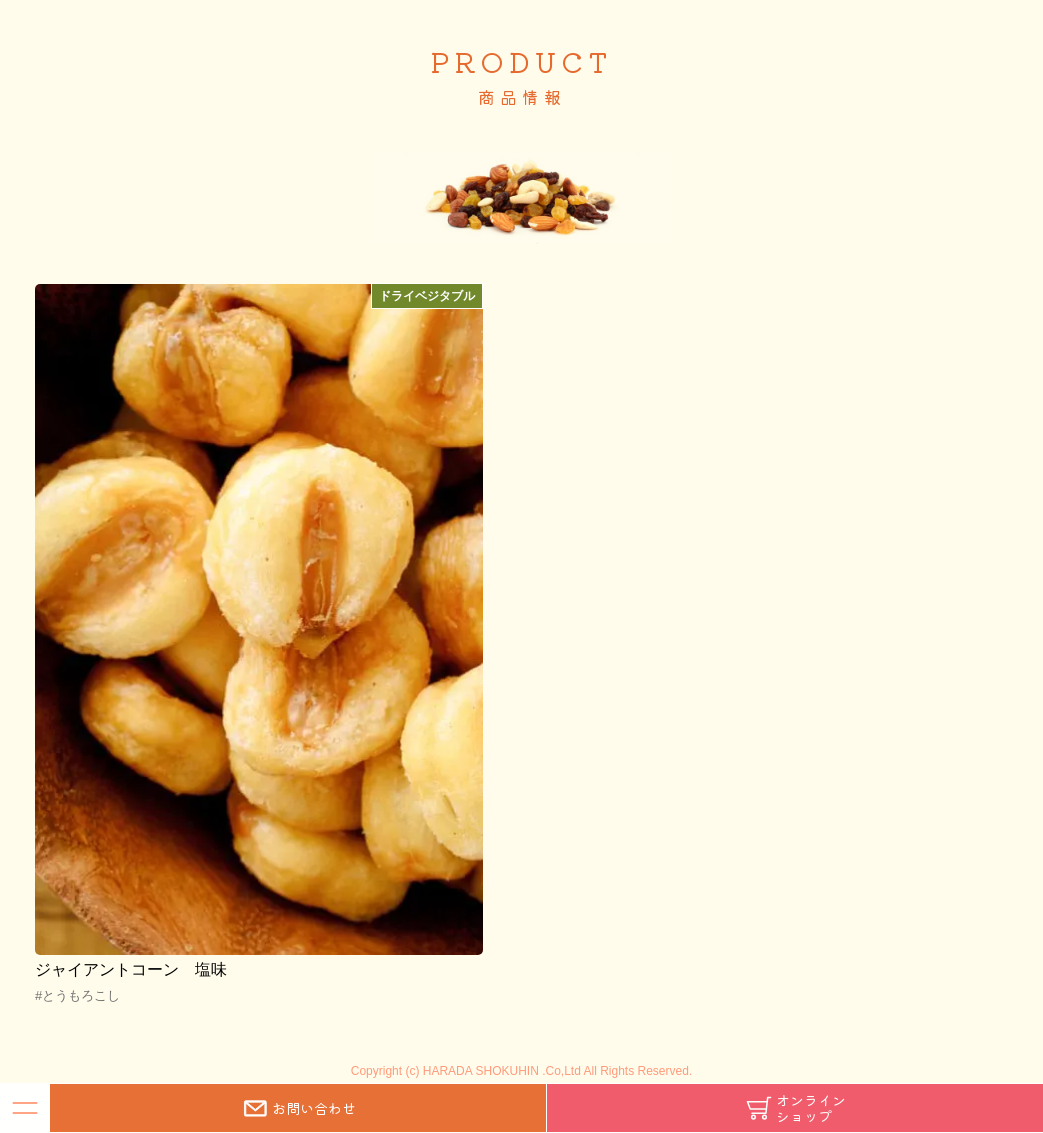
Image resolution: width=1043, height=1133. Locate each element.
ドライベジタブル (427, 296)
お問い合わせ (298, 1108)
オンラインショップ (795, 1108)
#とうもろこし (77, 995)
